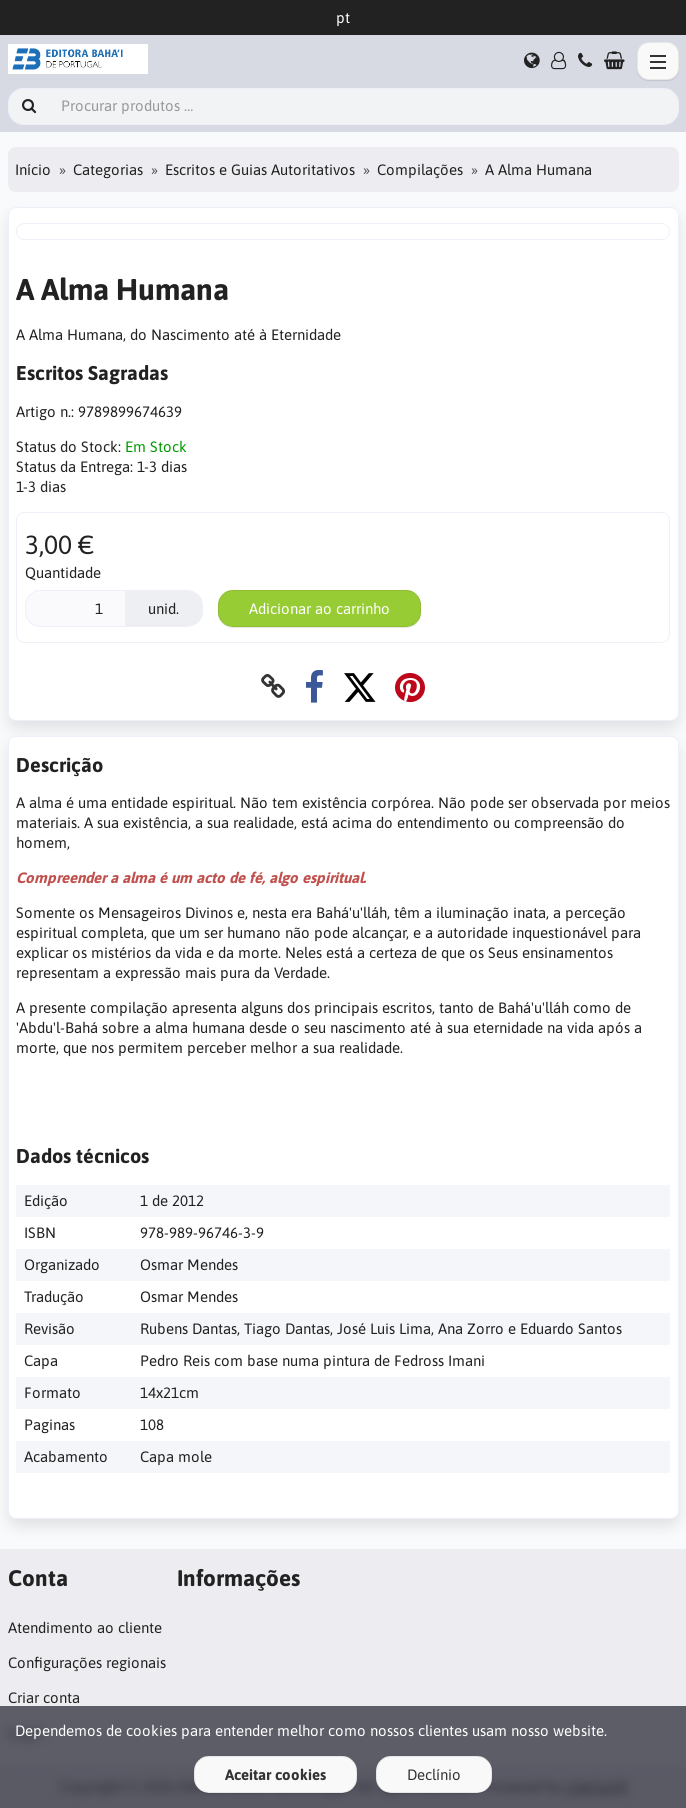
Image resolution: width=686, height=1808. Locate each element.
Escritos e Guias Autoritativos (260, 169)
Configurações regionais (87, 1662)
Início (33, 169)
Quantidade (63, 572)
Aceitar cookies (275, 1774)
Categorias (108, 169)
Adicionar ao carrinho (319, 608)
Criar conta (44, 1697)
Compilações (420, 169)
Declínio (434, 1774)
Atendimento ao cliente (85, 1627)
